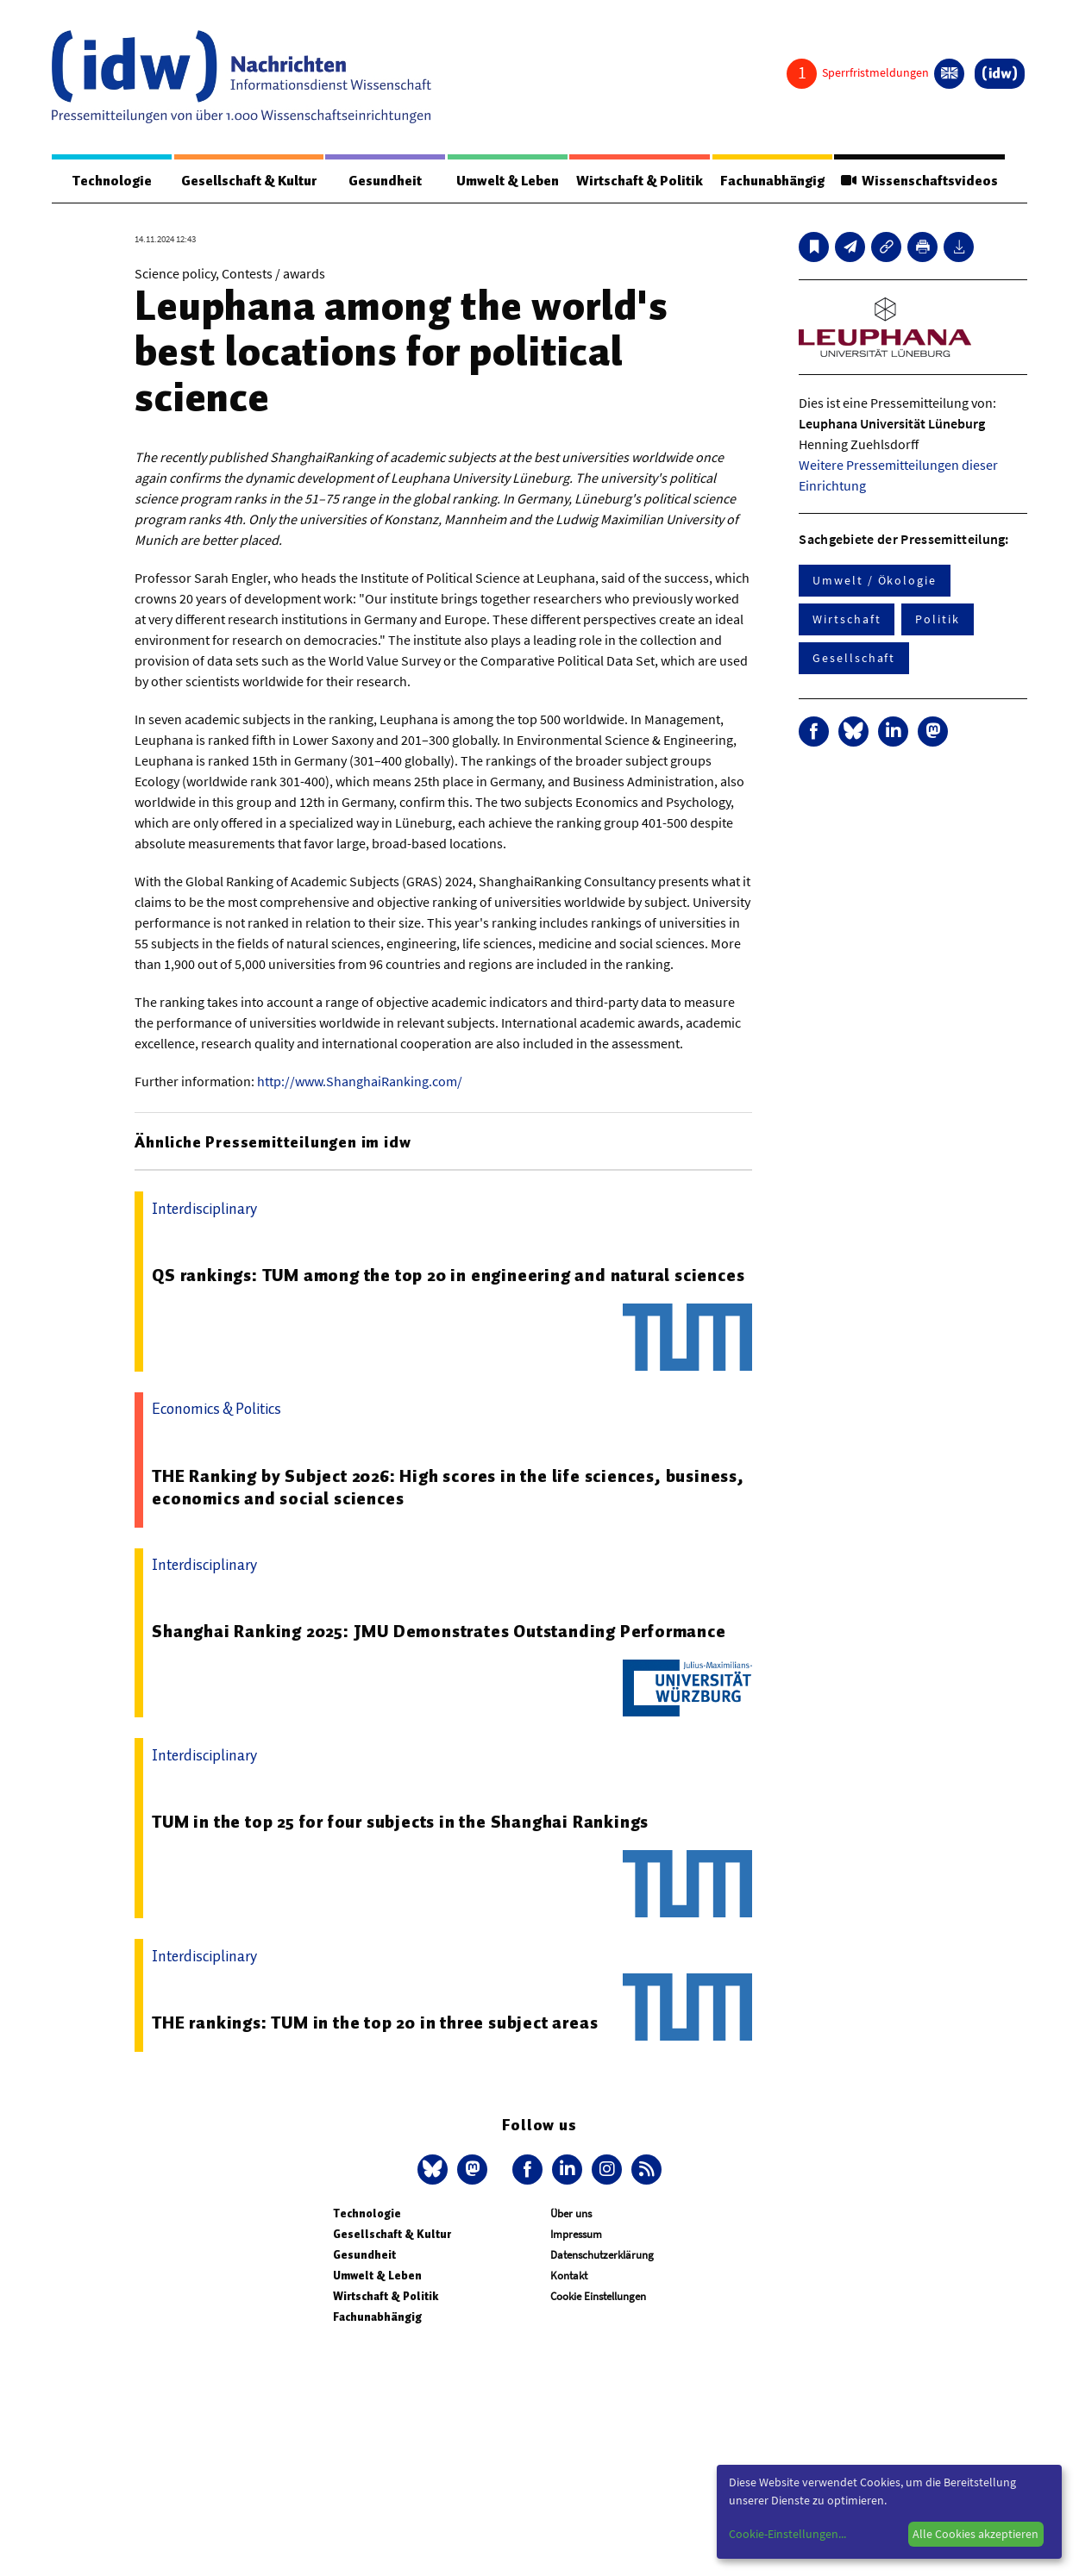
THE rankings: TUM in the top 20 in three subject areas (375, 2022)
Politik (937, 619)
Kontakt (568, 2275)
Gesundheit (385, 181)
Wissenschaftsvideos (919, 181)
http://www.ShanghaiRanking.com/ (359, 1081)
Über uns (571, 2213)
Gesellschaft (853, 658)
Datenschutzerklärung (602, 2255)
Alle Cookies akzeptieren (975, 2534)
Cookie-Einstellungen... (787, 2534)
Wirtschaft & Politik (639, 181)
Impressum (576, 2234)
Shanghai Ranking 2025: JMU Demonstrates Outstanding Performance (438, 1631)
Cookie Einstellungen (598, 2296)
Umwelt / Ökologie (874, 580)
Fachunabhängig (772, 181)
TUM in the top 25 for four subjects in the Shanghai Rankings (400, 1822)
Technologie (112, 181)
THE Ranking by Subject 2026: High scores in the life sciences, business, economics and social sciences (448, 1487)
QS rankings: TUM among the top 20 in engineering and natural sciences (448, 1275)
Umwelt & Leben (507, 181)
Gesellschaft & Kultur (249, 181)
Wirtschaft (846, 619)
